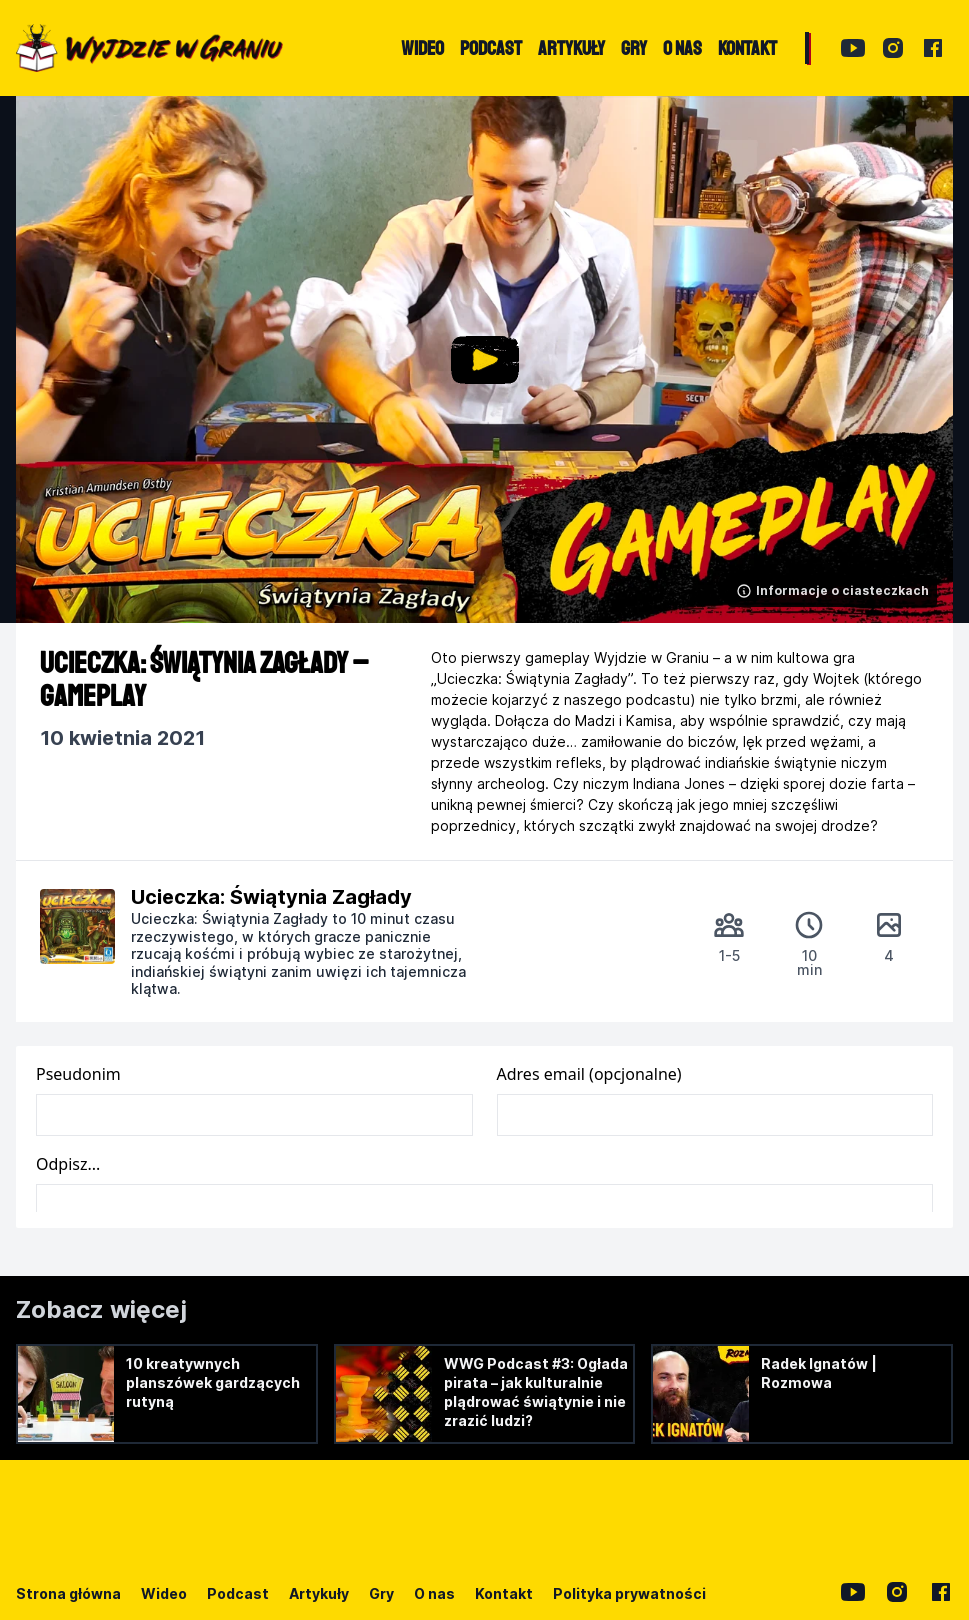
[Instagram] (893, 48)
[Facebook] (933, 48)
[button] (484, 359)
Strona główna (68, 1593)
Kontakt (504, 1593)
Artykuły (319, 1593)
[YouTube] (853, 48)
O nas (434, 1593)
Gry (381, 1593)
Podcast (238, 1593)
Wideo (164, 1593)
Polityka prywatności (629, 1593)
